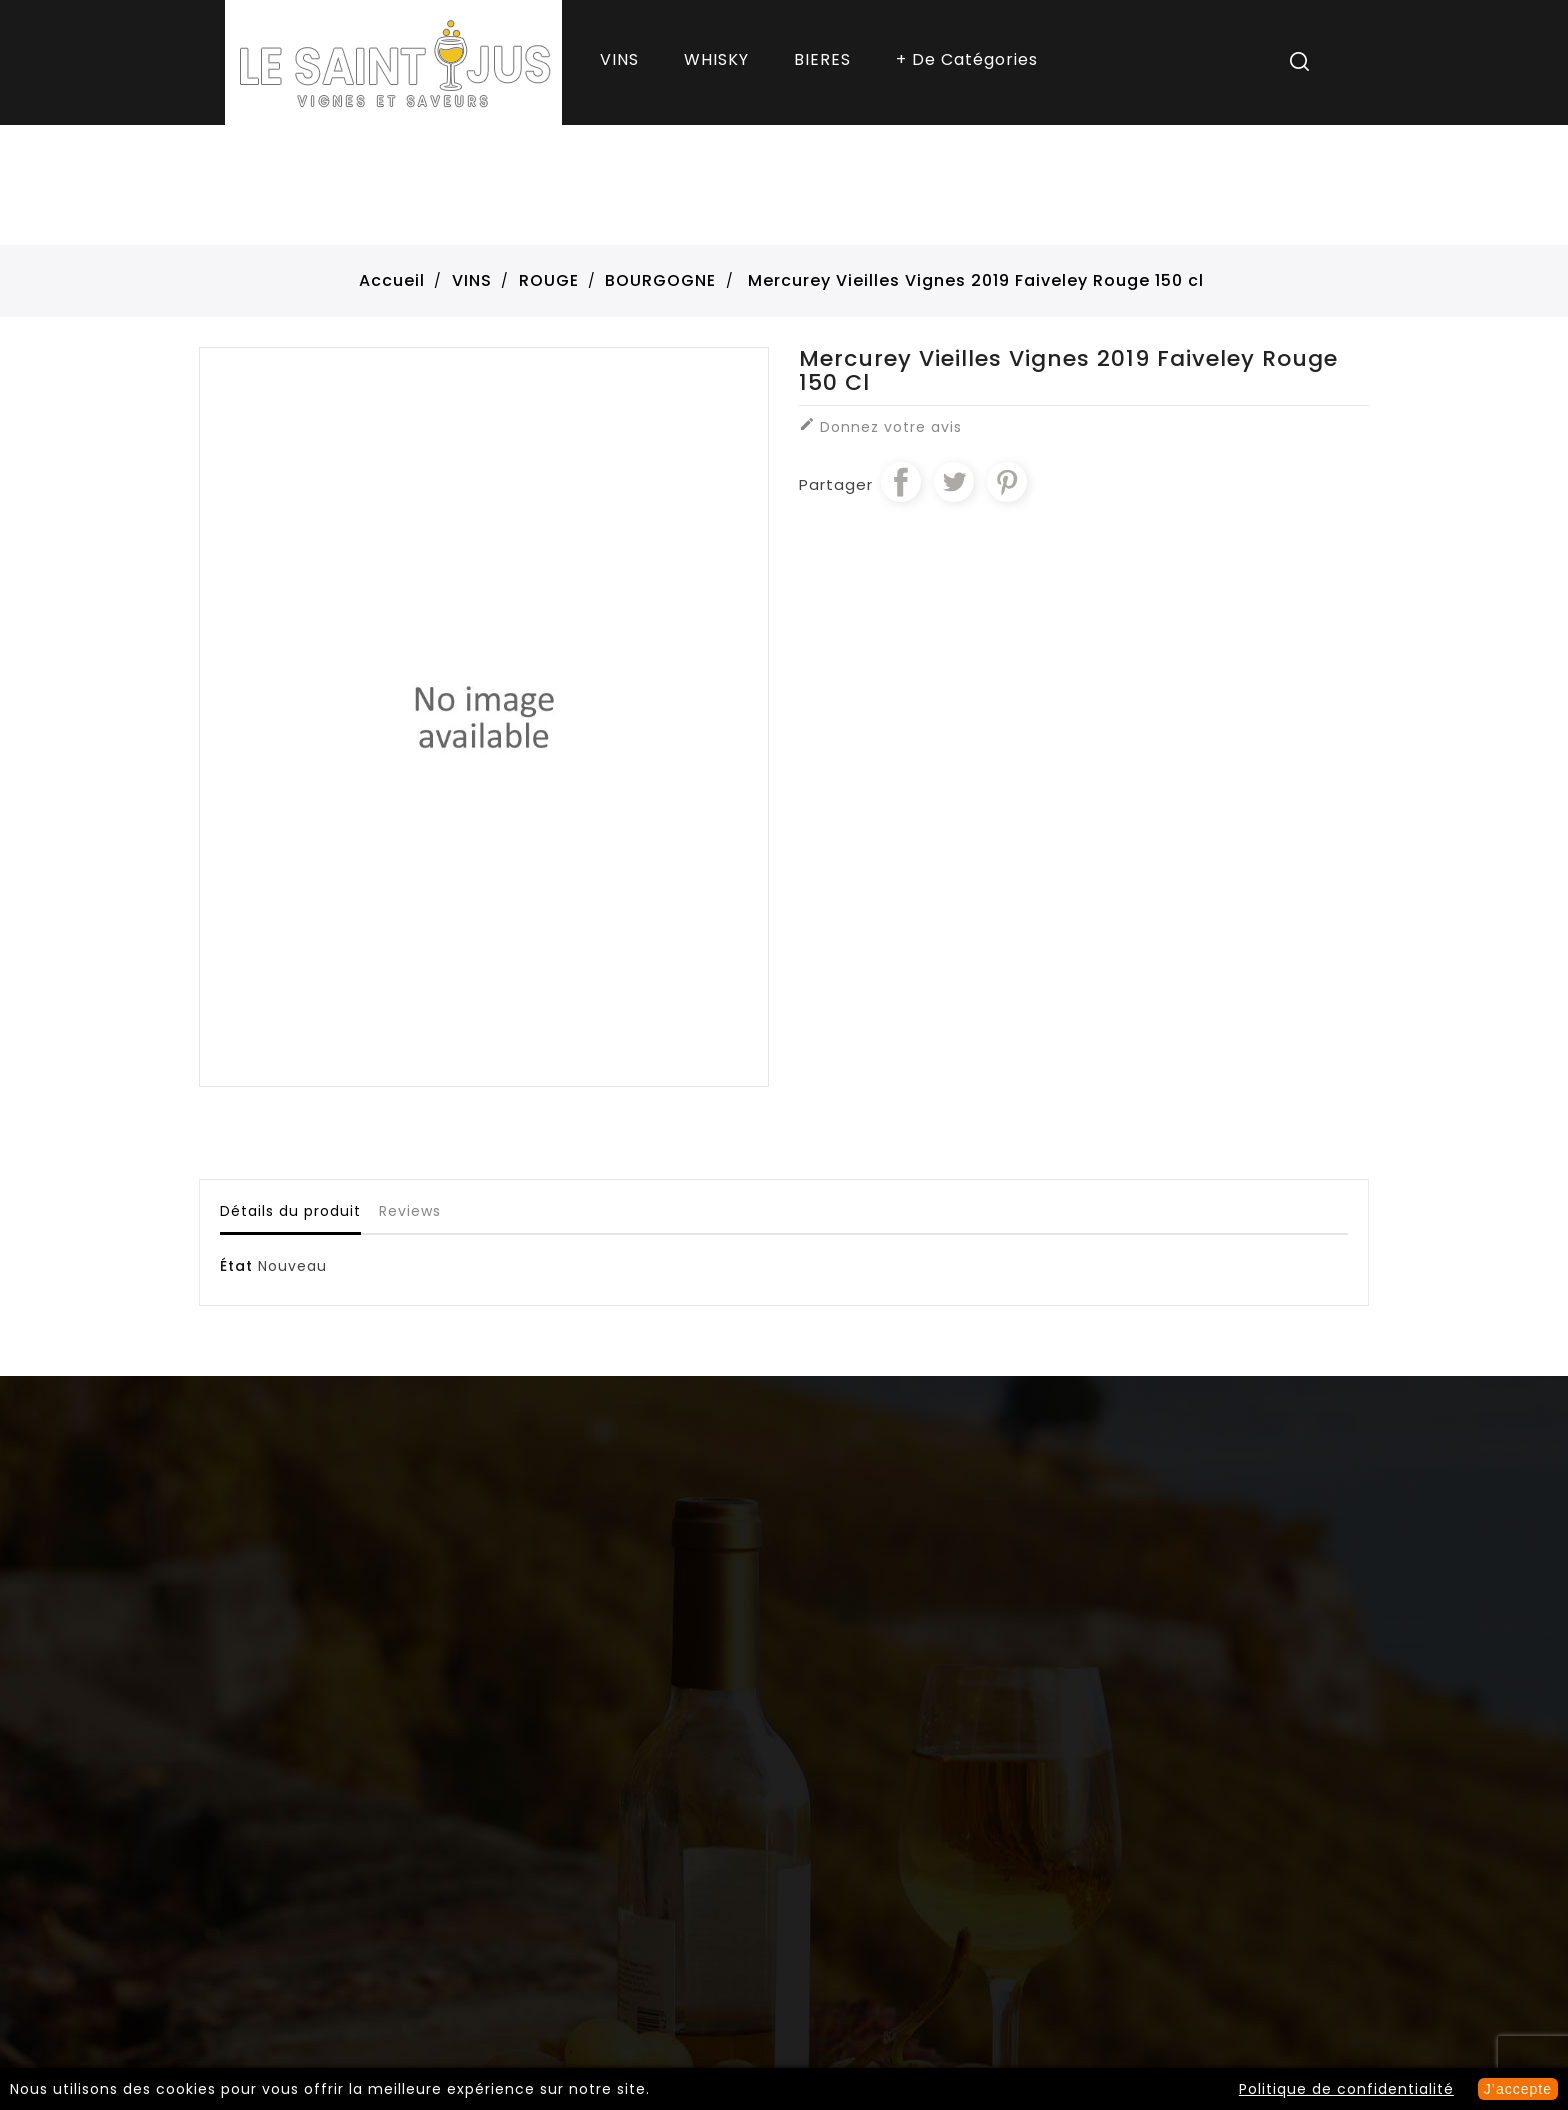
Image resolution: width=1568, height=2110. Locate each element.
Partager (901, 482)
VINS (619, 59)
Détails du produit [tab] (290, 1211)
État (236, 1266)
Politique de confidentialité (1346, 2089)
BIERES (822, 59)
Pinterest (1007, 482)
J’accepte (1518, 2089)
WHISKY (716, 59)
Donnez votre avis (880, 426)
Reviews (410, 1211)
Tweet (954, 482)
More (969, 62)
